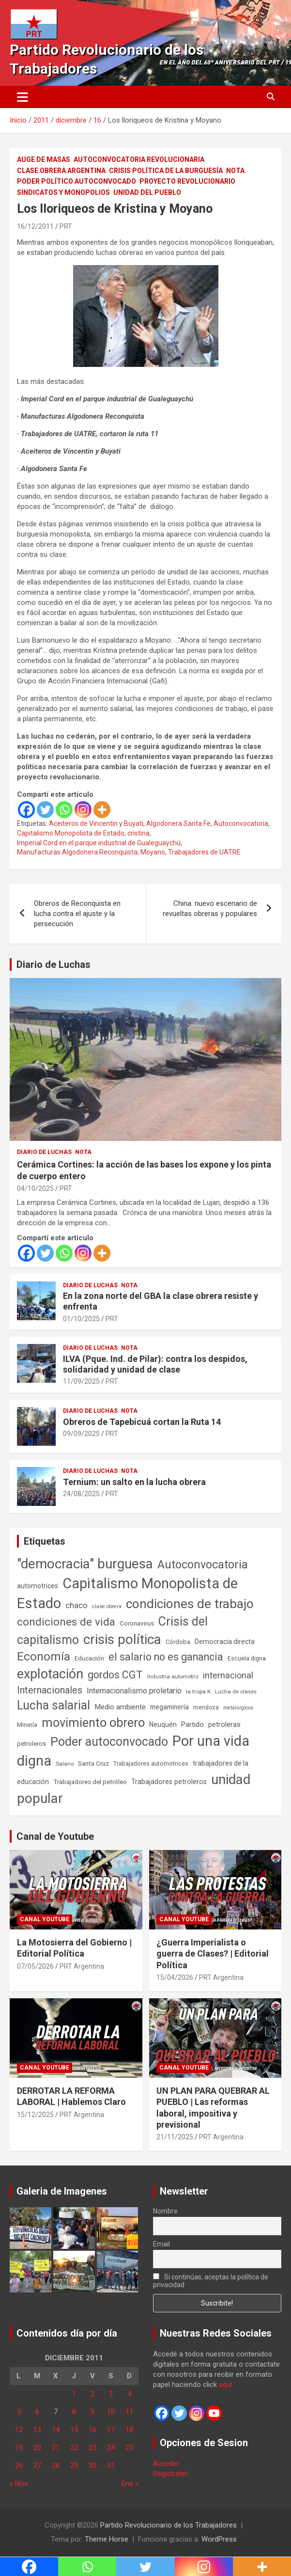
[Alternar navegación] (22, 97)
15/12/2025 (35, 2114)
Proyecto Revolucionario (187, 181)
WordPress (219, 2539)
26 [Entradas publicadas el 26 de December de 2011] (19, 2465)
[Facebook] (26, 809)
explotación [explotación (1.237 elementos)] (50, 1674)
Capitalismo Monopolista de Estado (70, 833)
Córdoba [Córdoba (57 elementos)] (178, 1641)
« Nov (19, 2483)
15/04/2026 (174, 1977)
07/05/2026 (35, 1966)
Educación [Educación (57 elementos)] (89, 1658)
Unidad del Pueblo (147, 192)
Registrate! (170, 2473)
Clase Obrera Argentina (61, 170)
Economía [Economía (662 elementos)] (43, 1656)
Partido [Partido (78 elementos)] (192, 1725)
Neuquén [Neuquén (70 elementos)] (163, 1724)
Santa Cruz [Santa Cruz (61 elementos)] (93, 1763)
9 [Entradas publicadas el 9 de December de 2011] (92, 2411)
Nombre (165, 2211)
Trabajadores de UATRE (204, 852)
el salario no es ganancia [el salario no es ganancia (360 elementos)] (165, 1657)
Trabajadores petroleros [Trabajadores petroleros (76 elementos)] (169, 1782)
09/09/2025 (81, 1434)
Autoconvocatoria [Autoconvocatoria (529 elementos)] (202, 1564)
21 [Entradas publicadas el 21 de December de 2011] (56, 2447)
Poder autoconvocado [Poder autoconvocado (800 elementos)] (109, 1742)
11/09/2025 (81, 1381)
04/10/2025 (35, 1188)
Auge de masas (43, 159)
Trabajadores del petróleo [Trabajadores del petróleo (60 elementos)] (90, 1782)
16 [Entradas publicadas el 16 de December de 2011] (92, 2429)
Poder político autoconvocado (76, 181)
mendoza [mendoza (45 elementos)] (206, 1707)
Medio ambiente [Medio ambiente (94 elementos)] (120, 1707)
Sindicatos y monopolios (63, 192)
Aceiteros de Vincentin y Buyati (96, 823)
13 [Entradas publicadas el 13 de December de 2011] (37, 2429)
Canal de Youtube (55, 1836)
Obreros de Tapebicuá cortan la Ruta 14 (142, 1422)
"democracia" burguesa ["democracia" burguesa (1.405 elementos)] (85, 1564)
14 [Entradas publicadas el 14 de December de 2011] (56, 2429)
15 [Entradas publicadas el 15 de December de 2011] (74, 2429)
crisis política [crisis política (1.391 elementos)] (122, 1639)
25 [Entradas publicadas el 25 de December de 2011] (129, 2447)
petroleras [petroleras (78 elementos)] (224, 1725)
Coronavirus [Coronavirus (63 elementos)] (137, 1623)
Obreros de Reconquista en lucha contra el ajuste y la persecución (77, 913)
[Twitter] (45, 809)
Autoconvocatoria (241, 823)
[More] (101, 809)
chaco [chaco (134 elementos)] (76, 1605)
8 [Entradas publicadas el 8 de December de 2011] (74, 2411)
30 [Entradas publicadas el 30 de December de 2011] (92, 2465)
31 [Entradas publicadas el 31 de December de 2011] (111, 2465)
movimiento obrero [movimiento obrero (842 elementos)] (93, 1722)
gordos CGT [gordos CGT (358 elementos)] (115, 1675)
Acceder (166, 2463)
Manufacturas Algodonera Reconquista (77, 852)
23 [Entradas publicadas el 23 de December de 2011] (92, 2447)
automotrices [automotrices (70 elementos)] (37, 1586)
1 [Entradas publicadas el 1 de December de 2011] (74, 2393)
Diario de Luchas (53, 964)
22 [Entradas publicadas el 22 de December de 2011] (74, 2447)
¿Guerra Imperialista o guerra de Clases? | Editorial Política (212, 1953)
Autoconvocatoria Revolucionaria (139, 159)
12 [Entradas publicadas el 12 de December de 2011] (19, 2429)
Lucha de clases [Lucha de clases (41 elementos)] (236, 1691)
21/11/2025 (174, 2137)
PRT (66, 226)
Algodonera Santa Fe (178, 823)
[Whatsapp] (64, 809)
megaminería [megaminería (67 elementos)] (169, 1707)
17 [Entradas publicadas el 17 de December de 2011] (111, 2429)
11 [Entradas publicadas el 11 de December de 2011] (129, 2411)
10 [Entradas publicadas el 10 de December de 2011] (111, 2411)
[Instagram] (83, 809)
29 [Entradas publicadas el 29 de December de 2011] (74, 2465)
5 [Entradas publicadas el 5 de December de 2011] (19, 2411)
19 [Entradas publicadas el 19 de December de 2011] (19, 2447)
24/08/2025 (81, 1494)
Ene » (130, 2483)
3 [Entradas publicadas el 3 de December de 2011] (111, 2393)
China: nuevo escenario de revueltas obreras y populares (210, 908)
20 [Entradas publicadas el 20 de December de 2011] (37, 2447)
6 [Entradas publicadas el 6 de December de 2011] (37, 2411)
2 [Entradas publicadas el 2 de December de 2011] (92, 2393)
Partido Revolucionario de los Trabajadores (168, 2525)
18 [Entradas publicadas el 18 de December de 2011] (129, 2429)
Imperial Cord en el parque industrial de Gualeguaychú (99, 843)
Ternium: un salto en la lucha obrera (134, 1482)
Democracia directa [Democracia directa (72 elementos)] (225, 1641)
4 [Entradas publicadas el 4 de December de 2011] (129, 2393)
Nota (235, 170)
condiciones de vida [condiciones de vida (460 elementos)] (66, 1621)
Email (161, 2244)
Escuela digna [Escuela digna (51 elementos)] (247, 1658)
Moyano (152, 852)
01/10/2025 (81, 1319)
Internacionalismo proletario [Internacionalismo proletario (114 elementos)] (134, 1690)
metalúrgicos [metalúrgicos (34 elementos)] (238, 1708)
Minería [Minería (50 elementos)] (27, 1724)
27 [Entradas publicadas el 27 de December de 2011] (37, 2465)
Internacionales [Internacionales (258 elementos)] (49, 1690)
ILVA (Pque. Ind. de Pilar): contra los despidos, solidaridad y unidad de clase (155, 1364)
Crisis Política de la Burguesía (166, 170)
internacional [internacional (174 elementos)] (228, 1675)
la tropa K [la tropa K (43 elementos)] (198, 1691)
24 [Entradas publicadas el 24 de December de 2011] (111, 2447)
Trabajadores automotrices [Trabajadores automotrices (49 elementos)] (150, 1763)
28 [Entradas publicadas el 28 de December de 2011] (56, 2465)
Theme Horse (106, 2539)
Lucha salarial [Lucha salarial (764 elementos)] (53, 1705)
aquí (225, 2384)
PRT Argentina (82, 1966)
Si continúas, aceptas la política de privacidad (211, 2281)
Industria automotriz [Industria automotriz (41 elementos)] (173, 1676)
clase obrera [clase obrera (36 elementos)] (107, 1606)
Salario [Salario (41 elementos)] (65, 1763)
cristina (138, 833)
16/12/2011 (35, 226)
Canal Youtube (44, 1919)
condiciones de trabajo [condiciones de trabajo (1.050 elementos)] (190, 1603)
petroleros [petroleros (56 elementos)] (31, 1743)
